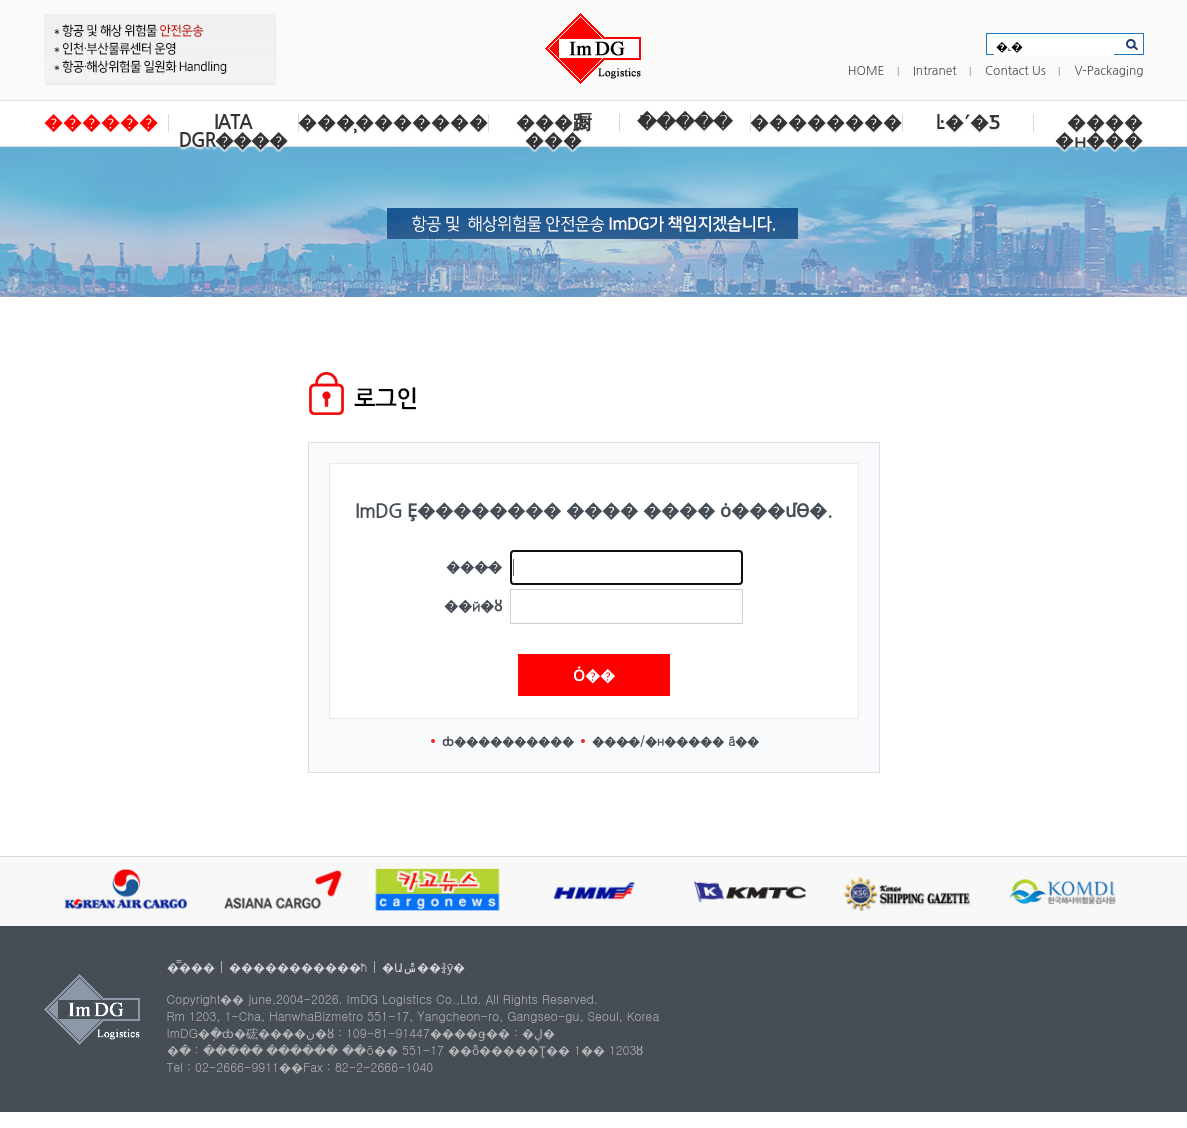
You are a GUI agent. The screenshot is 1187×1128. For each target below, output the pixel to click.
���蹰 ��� (554, 132)
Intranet (935, 71)
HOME (866, 71)
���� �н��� (1099, 132)
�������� (826, 122)
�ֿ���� (684, 122)
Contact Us (1015, 71)
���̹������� (393, 122)
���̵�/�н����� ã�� (676, 740)
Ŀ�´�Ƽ (968, 122)
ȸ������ (484, 740)
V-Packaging (1108, 71)
